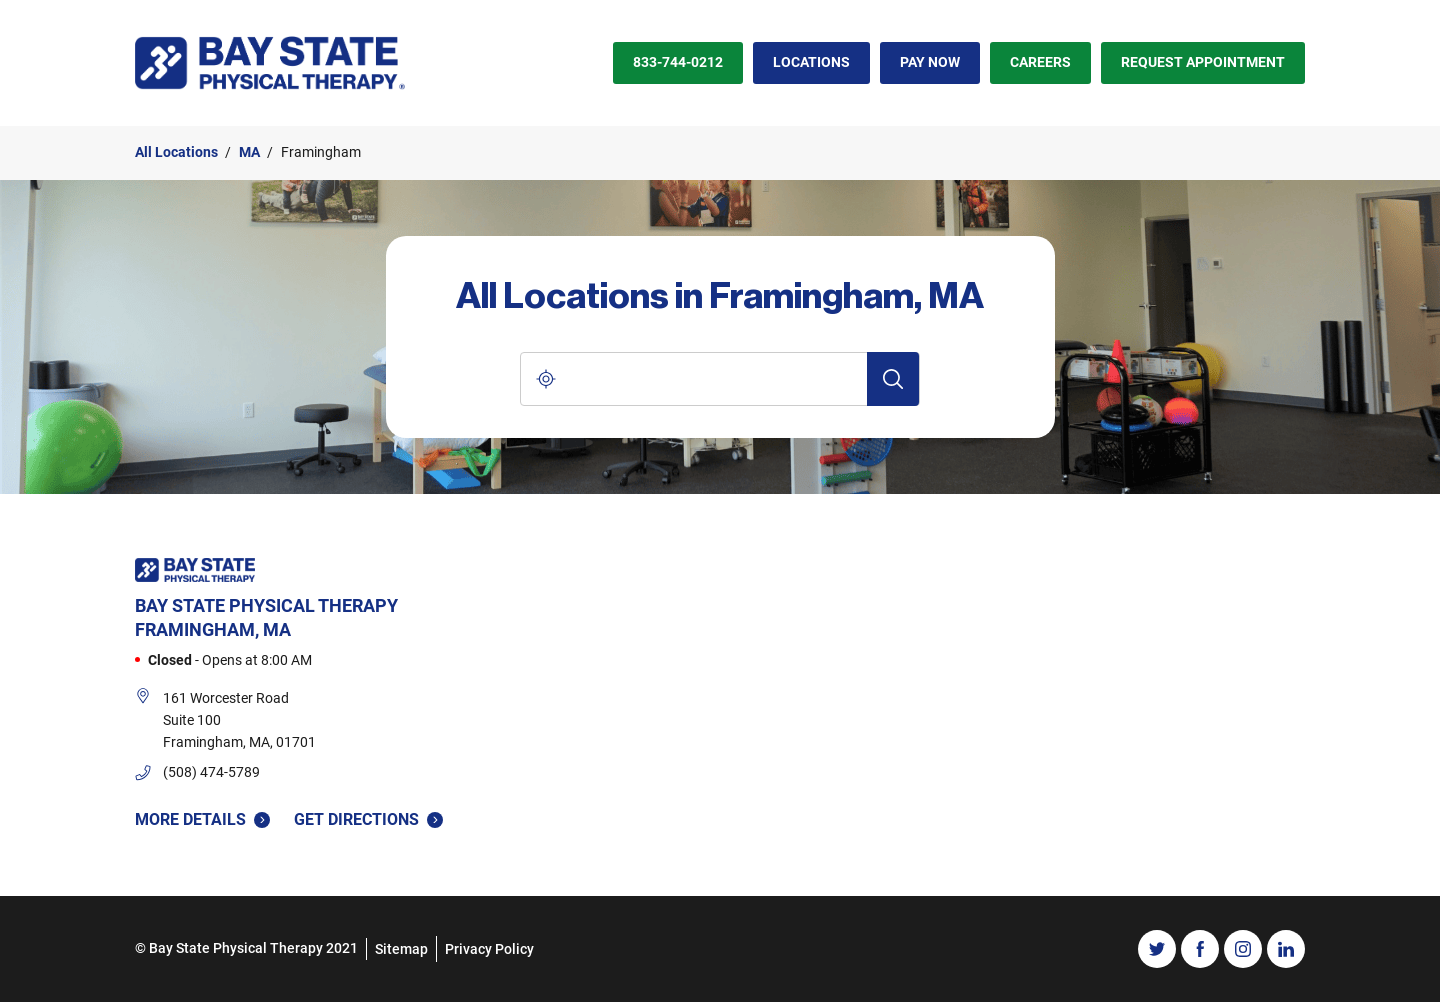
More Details (202, 819)
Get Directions (368, 818)
